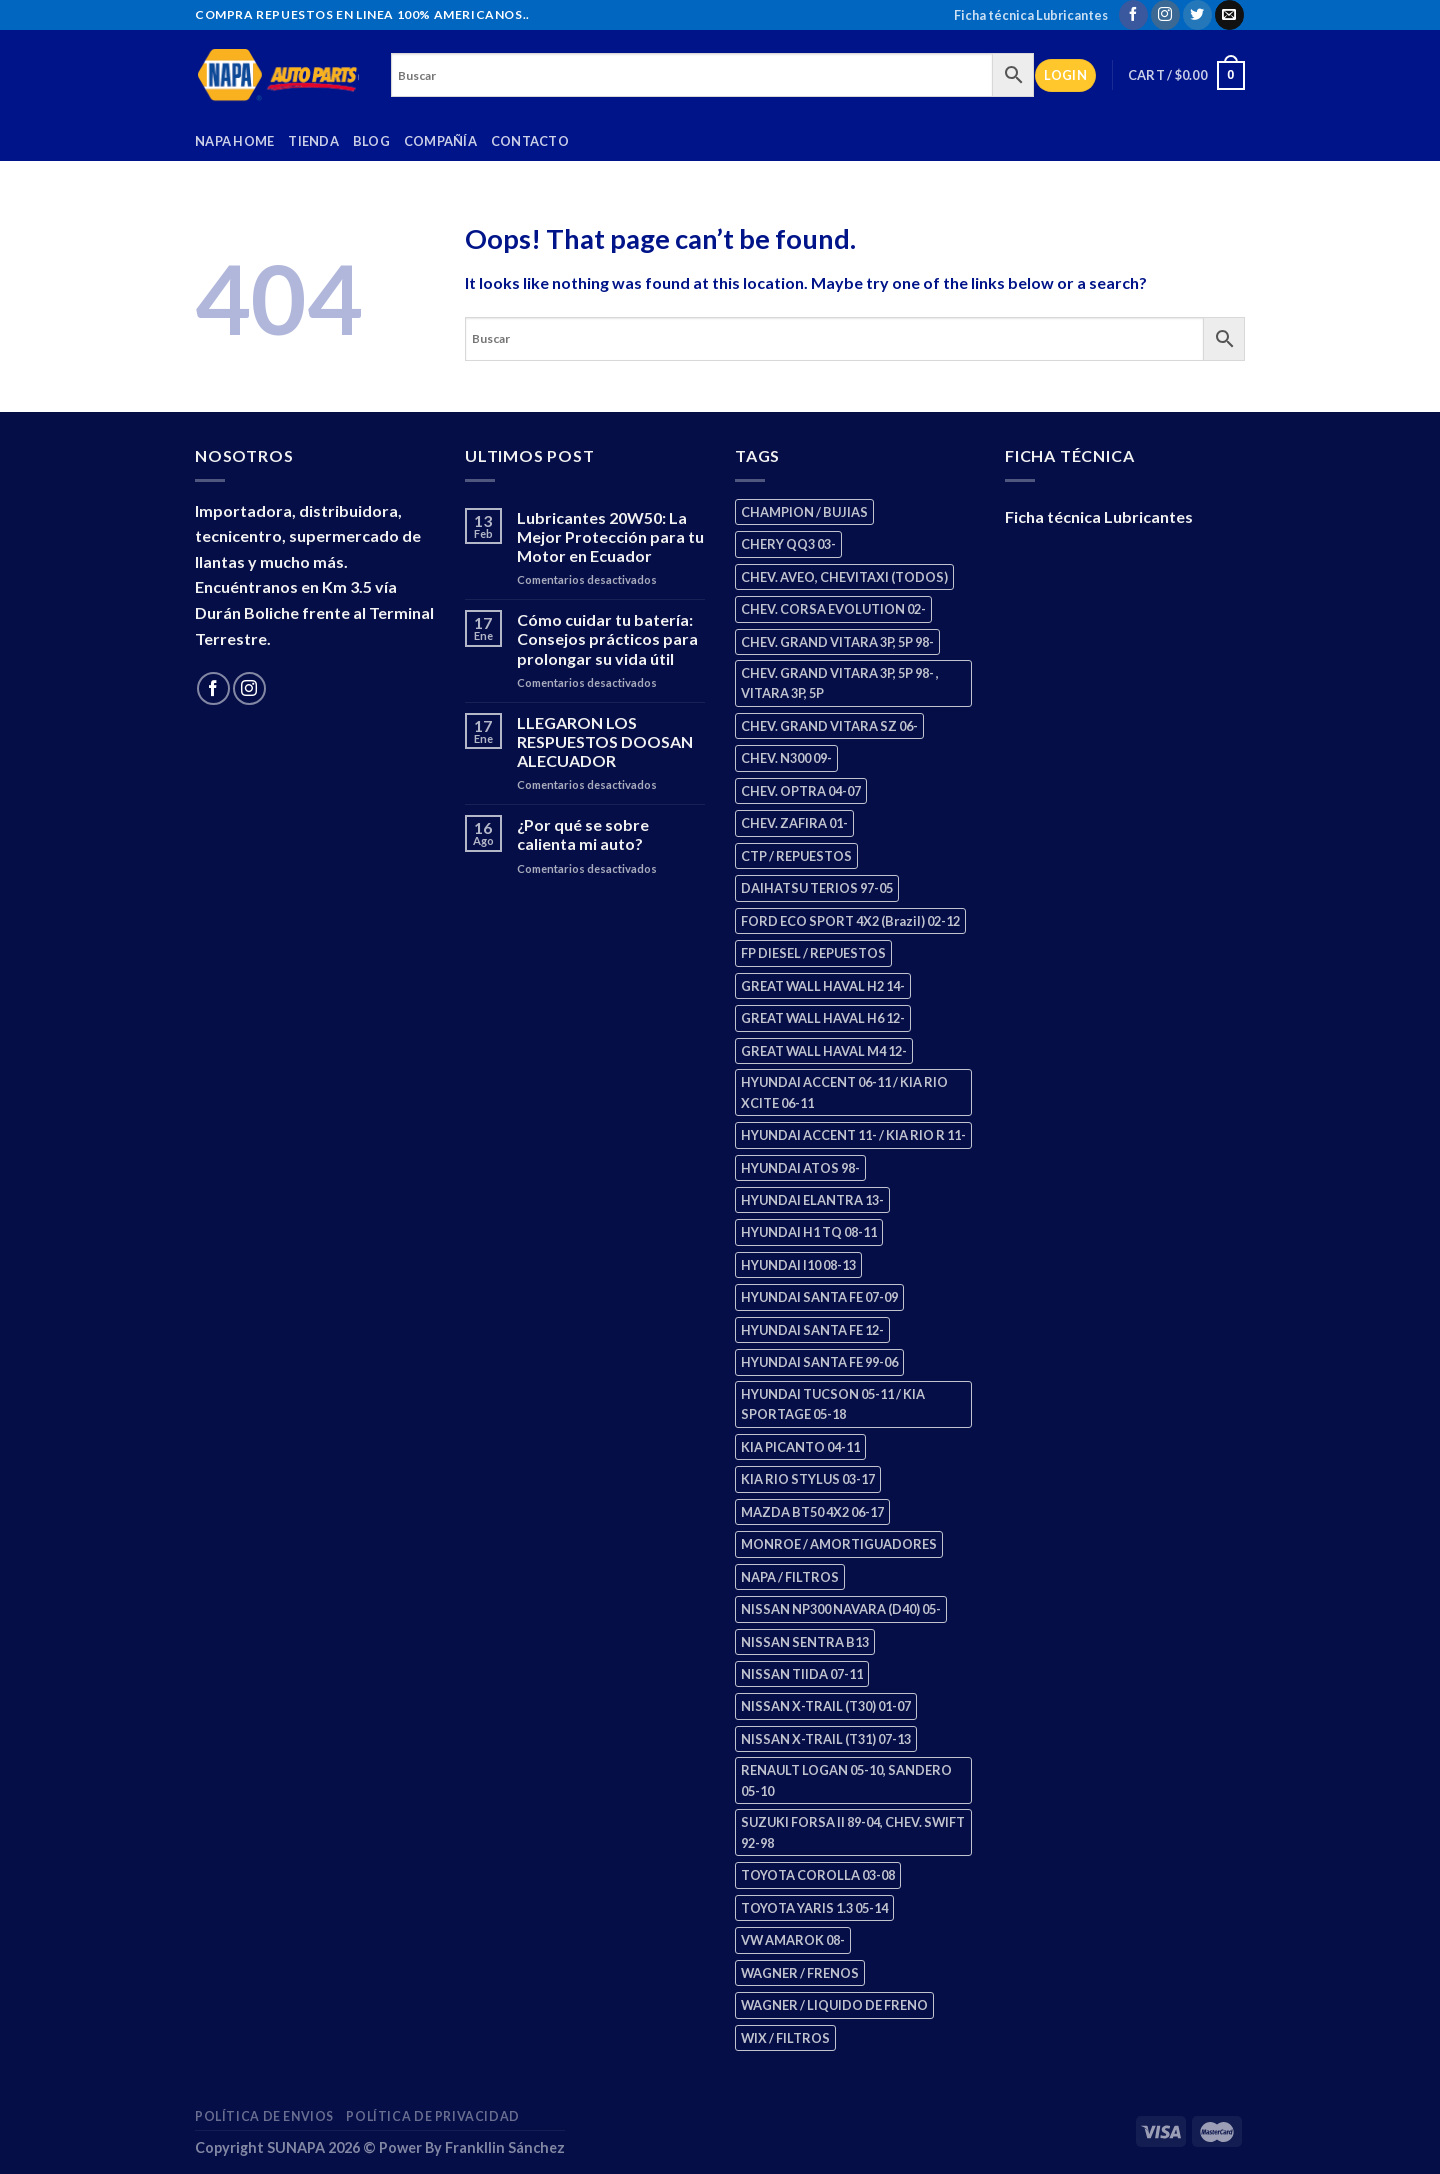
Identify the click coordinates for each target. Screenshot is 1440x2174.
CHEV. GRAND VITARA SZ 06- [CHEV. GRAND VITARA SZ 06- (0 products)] (829, 726)
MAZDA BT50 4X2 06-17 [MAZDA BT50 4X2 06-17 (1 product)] (812, 1512)
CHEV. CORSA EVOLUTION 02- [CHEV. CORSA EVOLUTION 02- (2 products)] (833, 609)
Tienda (313, 141)
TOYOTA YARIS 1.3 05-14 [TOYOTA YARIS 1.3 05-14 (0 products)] (814, 1908)
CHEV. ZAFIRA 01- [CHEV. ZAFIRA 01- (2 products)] (794, 823)
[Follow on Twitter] (1197, 15)
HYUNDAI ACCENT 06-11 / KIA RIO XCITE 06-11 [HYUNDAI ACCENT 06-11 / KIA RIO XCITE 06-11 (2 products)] (844, 1092)
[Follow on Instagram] (1165, 15)
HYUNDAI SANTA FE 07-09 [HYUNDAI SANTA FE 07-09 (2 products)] (819, 1297)
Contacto (530, 141)
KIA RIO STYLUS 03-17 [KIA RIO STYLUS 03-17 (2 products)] (808, 1479)
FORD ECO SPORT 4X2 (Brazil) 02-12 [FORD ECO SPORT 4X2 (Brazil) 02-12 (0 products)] (850, 921)
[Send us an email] (1229, 15)
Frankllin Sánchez (505, 2147)
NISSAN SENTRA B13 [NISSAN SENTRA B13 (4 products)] (805, 1642)
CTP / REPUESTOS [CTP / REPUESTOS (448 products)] (796, 856)
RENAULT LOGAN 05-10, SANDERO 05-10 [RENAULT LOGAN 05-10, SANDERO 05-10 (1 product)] (846, 1780)
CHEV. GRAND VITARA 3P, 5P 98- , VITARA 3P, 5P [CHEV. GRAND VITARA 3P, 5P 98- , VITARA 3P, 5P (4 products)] (840, 683)
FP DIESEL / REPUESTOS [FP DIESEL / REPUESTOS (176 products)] (813, 953)
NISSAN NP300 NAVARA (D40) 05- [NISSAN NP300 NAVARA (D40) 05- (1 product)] (841, 1609)
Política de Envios (264, 2116)
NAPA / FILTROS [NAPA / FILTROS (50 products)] (790, 1577)
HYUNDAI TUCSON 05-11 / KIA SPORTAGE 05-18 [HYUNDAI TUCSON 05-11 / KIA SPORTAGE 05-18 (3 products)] (833, 1404)
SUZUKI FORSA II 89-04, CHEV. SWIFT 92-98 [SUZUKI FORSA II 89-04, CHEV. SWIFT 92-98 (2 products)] (853, 1832)
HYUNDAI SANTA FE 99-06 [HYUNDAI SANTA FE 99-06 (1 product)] (819, 1362)
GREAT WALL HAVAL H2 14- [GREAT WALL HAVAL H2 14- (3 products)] (823, 986)
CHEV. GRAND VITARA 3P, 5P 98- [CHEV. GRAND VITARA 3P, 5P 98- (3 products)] (837, 642)
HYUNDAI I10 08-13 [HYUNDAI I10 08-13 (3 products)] (798, 1265)
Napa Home (234, 141)
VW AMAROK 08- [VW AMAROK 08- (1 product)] (793, 1940)
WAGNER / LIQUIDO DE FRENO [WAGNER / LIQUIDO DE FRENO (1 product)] (834, 2005)
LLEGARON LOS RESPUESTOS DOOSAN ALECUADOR (605, 741)
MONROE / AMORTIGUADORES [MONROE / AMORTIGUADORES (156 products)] (839, 1544)
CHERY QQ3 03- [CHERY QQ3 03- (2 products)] (788, 544)
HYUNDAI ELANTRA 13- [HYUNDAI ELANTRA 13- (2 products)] (812, 1200)
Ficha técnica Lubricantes (1031, 15)
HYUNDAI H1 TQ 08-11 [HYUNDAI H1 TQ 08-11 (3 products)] (809, 1232)
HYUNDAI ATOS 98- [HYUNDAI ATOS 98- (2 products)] (800, 1168)
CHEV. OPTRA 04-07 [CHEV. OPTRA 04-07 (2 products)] (801, 791)
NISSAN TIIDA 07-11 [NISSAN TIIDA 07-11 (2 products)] (802, 1674)
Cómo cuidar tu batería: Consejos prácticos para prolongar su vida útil (607, 638)
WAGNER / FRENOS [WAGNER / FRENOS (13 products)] (800, 1973)
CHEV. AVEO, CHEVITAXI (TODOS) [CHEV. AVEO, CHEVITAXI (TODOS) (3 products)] (844, 577)
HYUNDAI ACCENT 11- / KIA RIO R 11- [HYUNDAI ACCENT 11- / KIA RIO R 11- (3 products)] (853, 1135)
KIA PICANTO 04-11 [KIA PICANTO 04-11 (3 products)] (800, 1447)
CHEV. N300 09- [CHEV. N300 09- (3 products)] (786, 758)
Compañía (440, 141)
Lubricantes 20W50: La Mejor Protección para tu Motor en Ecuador (610, 536)
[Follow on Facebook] (1133, 15)
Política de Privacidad (432, 2116)
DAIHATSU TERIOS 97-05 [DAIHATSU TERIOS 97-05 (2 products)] (817, 888)
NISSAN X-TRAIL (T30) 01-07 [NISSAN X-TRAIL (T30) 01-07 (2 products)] (826, 1706)
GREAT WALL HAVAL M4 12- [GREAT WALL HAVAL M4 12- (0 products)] (824, 1051)
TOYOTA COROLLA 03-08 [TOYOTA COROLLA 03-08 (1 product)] (818, 1875)
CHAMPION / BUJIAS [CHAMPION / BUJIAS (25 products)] (804, 512)
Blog (371, 141)
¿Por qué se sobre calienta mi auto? (583, 834)
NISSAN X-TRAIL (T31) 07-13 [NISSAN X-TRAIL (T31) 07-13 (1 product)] (826, 1739)
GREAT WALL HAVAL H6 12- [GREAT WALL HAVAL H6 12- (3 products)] (823, 1018)
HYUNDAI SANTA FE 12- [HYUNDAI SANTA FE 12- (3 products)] (812, 1330)
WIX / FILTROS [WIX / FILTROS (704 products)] (785, 2038)
